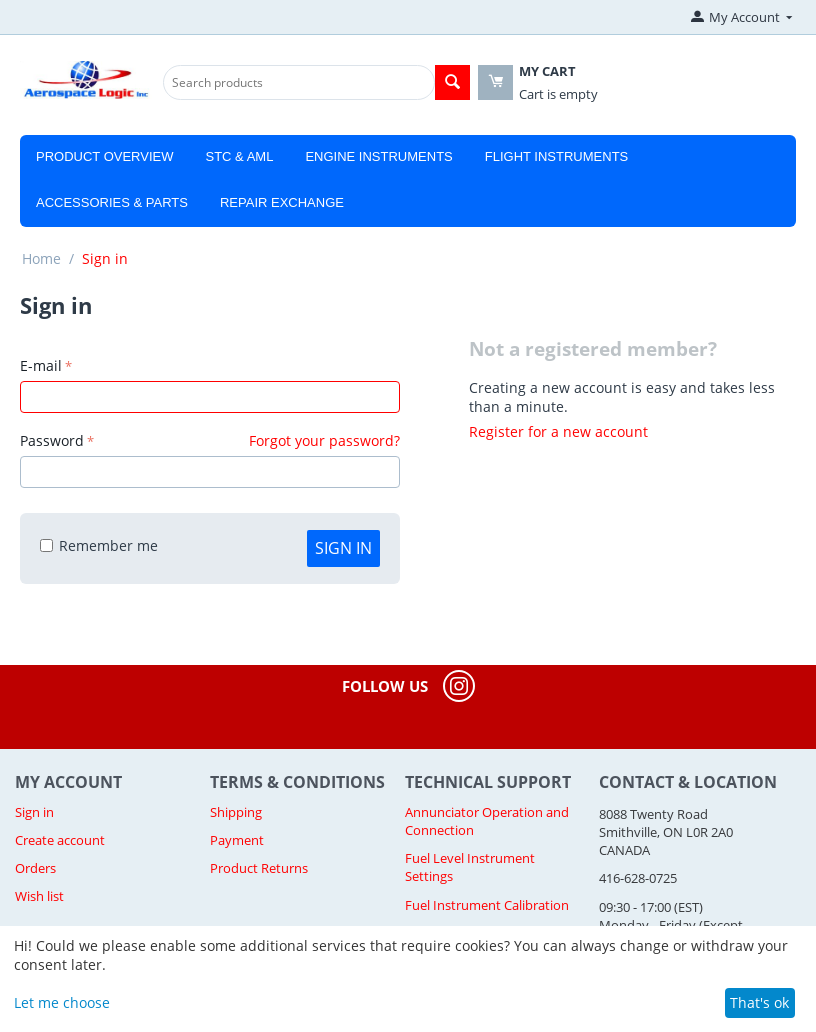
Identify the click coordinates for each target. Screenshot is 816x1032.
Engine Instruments (378, 156)
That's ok (759, 1002)
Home (41, 258)
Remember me (99, 545)
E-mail (41, 365)
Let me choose (62, 1002)
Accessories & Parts (112, 202)
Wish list (39, 896)
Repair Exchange (282, 202)
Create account (60, 840)
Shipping (236, 812)
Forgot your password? (324, 440)
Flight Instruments (557, 156)
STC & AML (239, 156)
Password (52, 440)
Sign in (343, 548)
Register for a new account (558, 431)
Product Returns (259, 868)
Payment (237, 840)
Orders (35, 868)
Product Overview (104, 156)
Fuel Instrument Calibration (487, 905)
